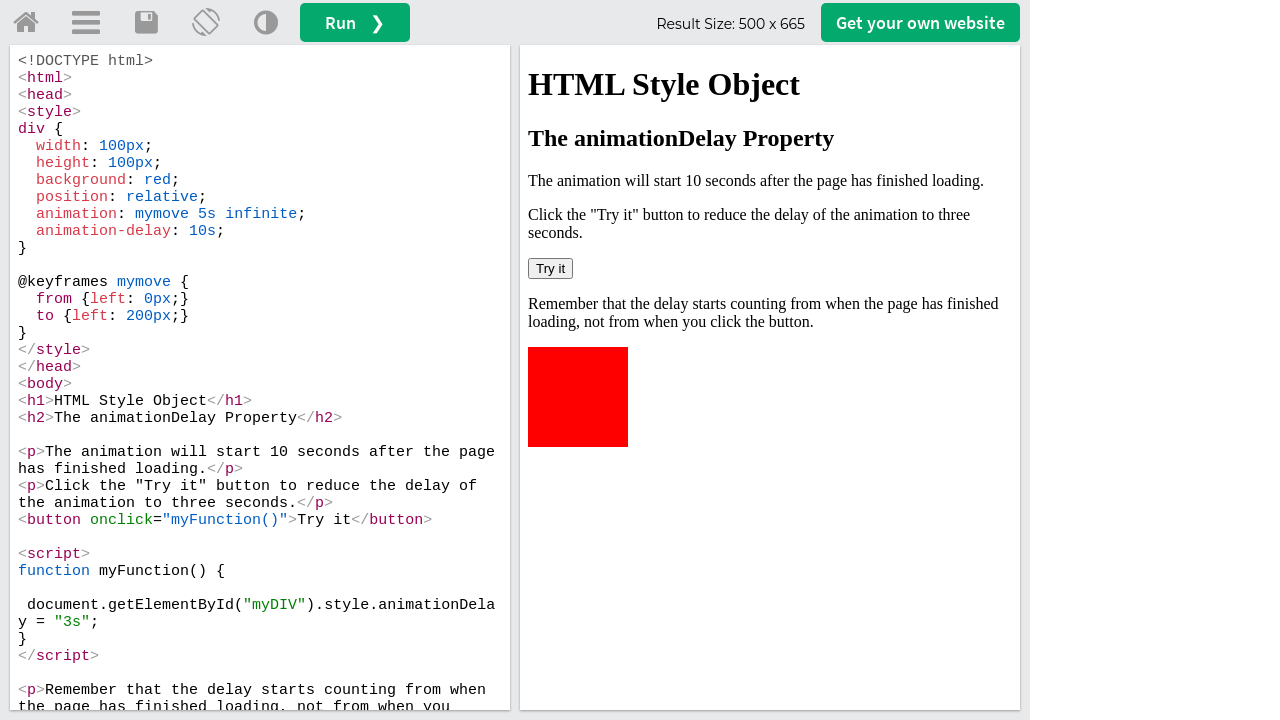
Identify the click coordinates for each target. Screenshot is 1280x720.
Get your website (920, 22)
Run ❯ (355, 22)
